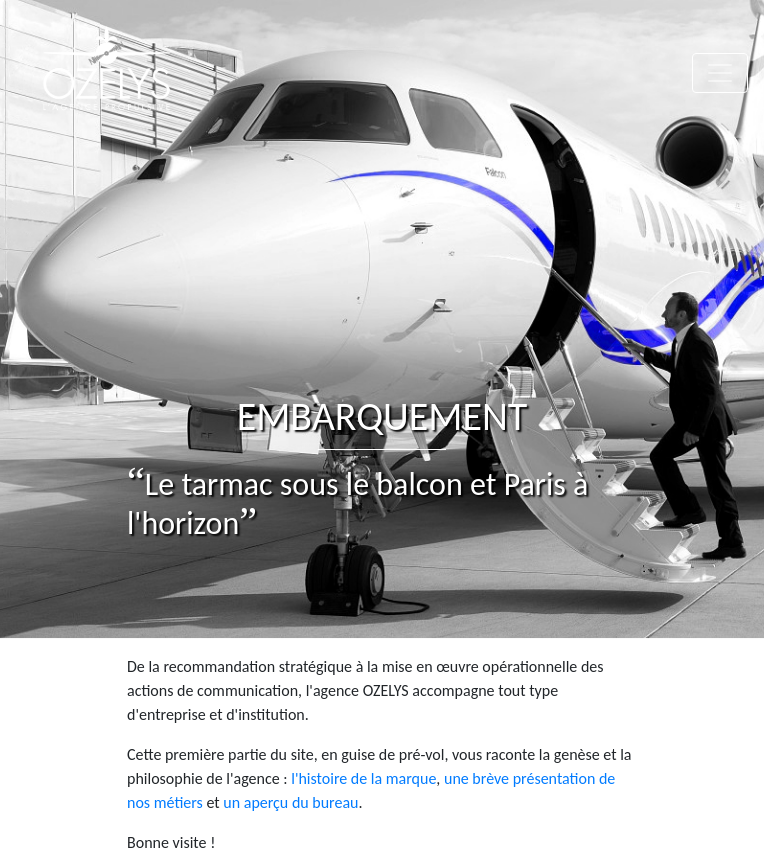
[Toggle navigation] (720, 73)
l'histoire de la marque (363, 778)
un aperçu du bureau (290, 802)
